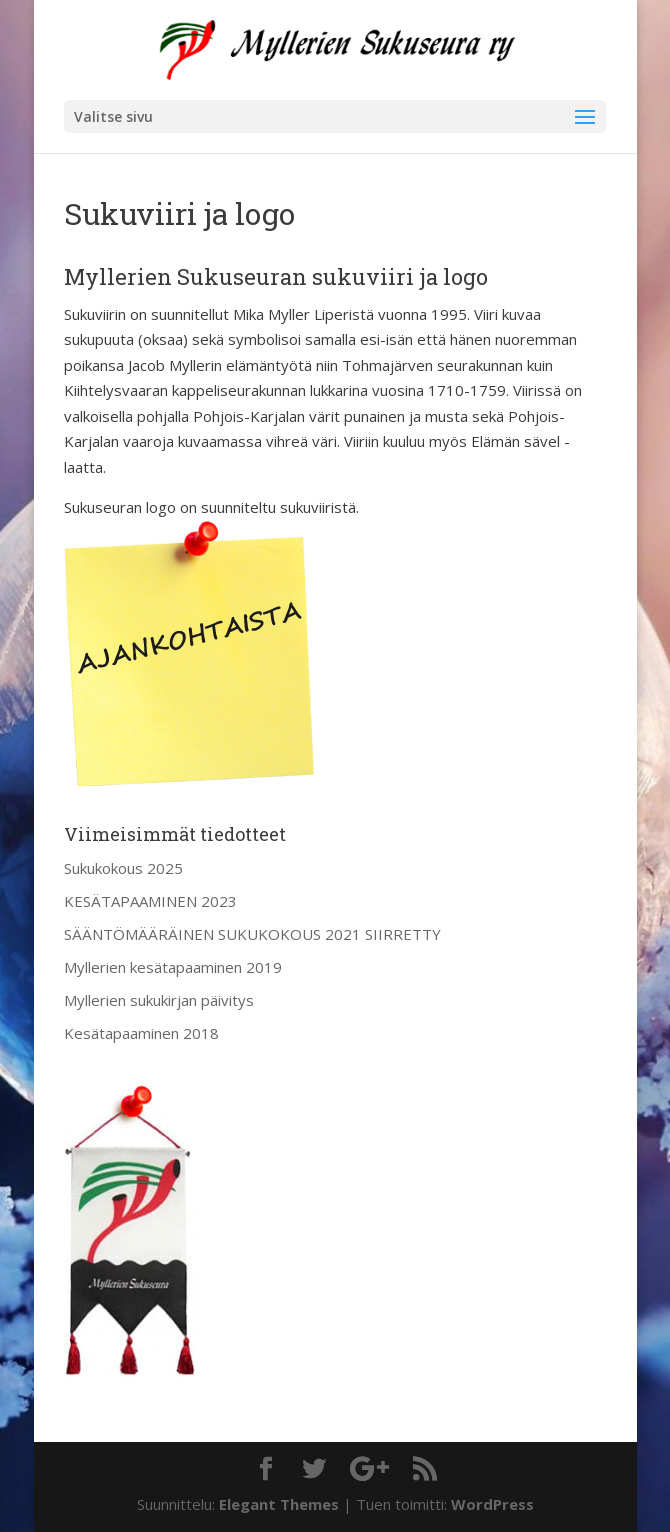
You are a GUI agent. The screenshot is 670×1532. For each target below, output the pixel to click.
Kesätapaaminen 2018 (141, 1033)
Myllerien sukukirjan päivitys (159, 1000)
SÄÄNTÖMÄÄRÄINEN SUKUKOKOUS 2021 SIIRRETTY (252, 934)
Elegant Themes (279, 1504)
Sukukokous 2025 (123, 868)
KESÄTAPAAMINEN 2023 (150, 901)
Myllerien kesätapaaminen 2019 (173, 967)
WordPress (492, 1504)
